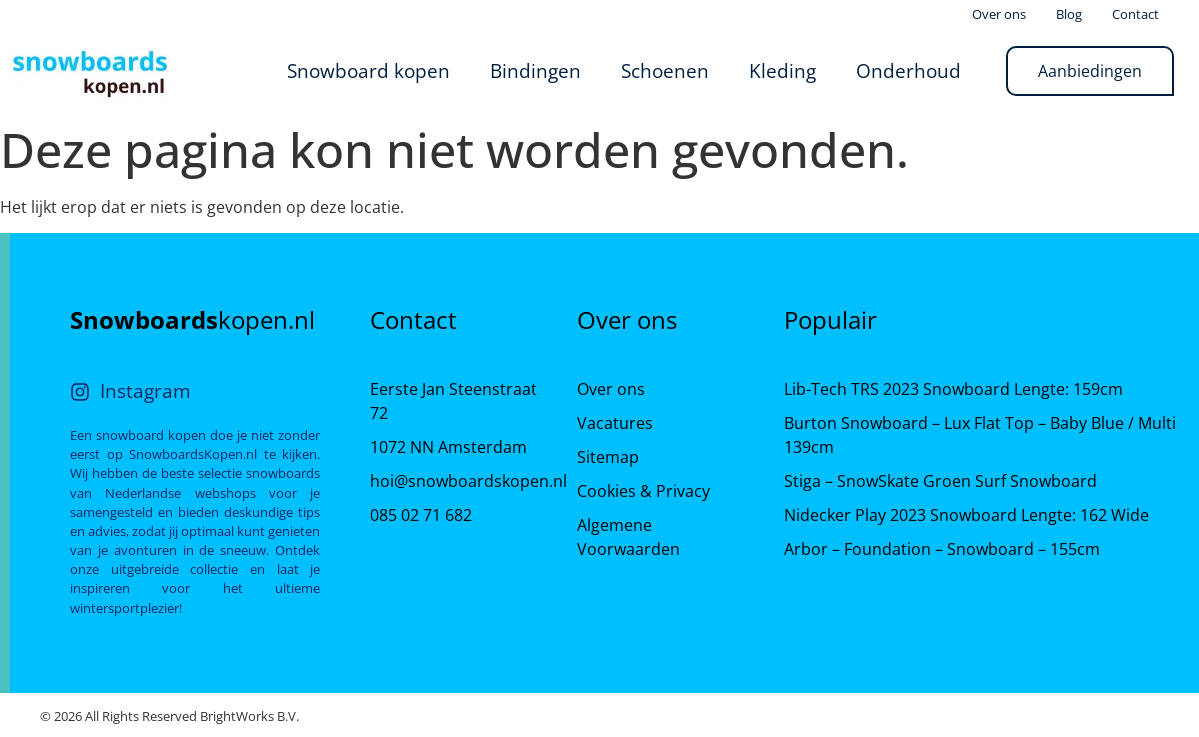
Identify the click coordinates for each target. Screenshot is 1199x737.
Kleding (782, 70)
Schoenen (665, 70)
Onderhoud (908, 70)
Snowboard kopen (368, 70)
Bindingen (535, 70)
